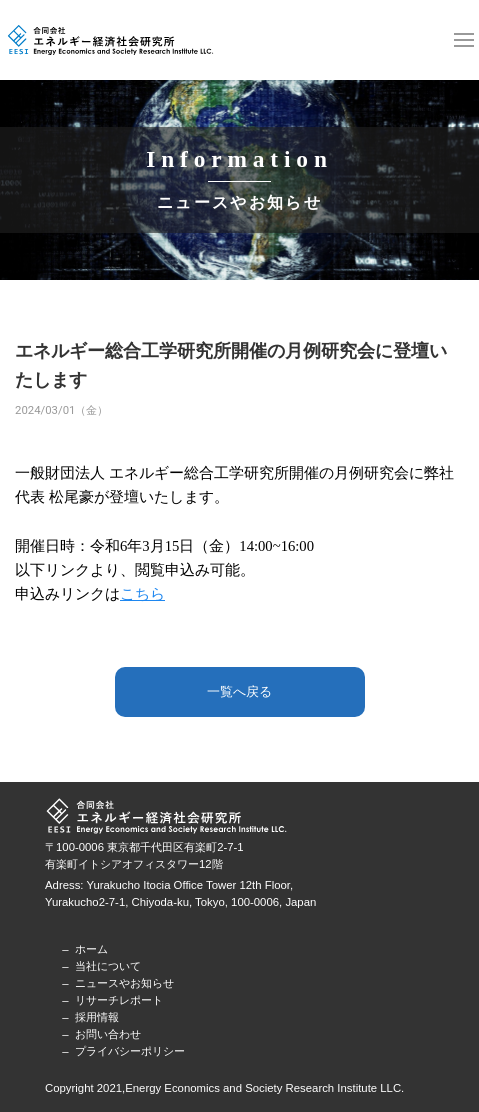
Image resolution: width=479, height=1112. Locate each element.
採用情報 (97, 1017)
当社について (108, 966)
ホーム (91, 949)
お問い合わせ (108, 1034)
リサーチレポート (119, 1000)
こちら (142, 594)
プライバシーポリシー (130, 1051)
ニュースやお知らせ (124, 983)
